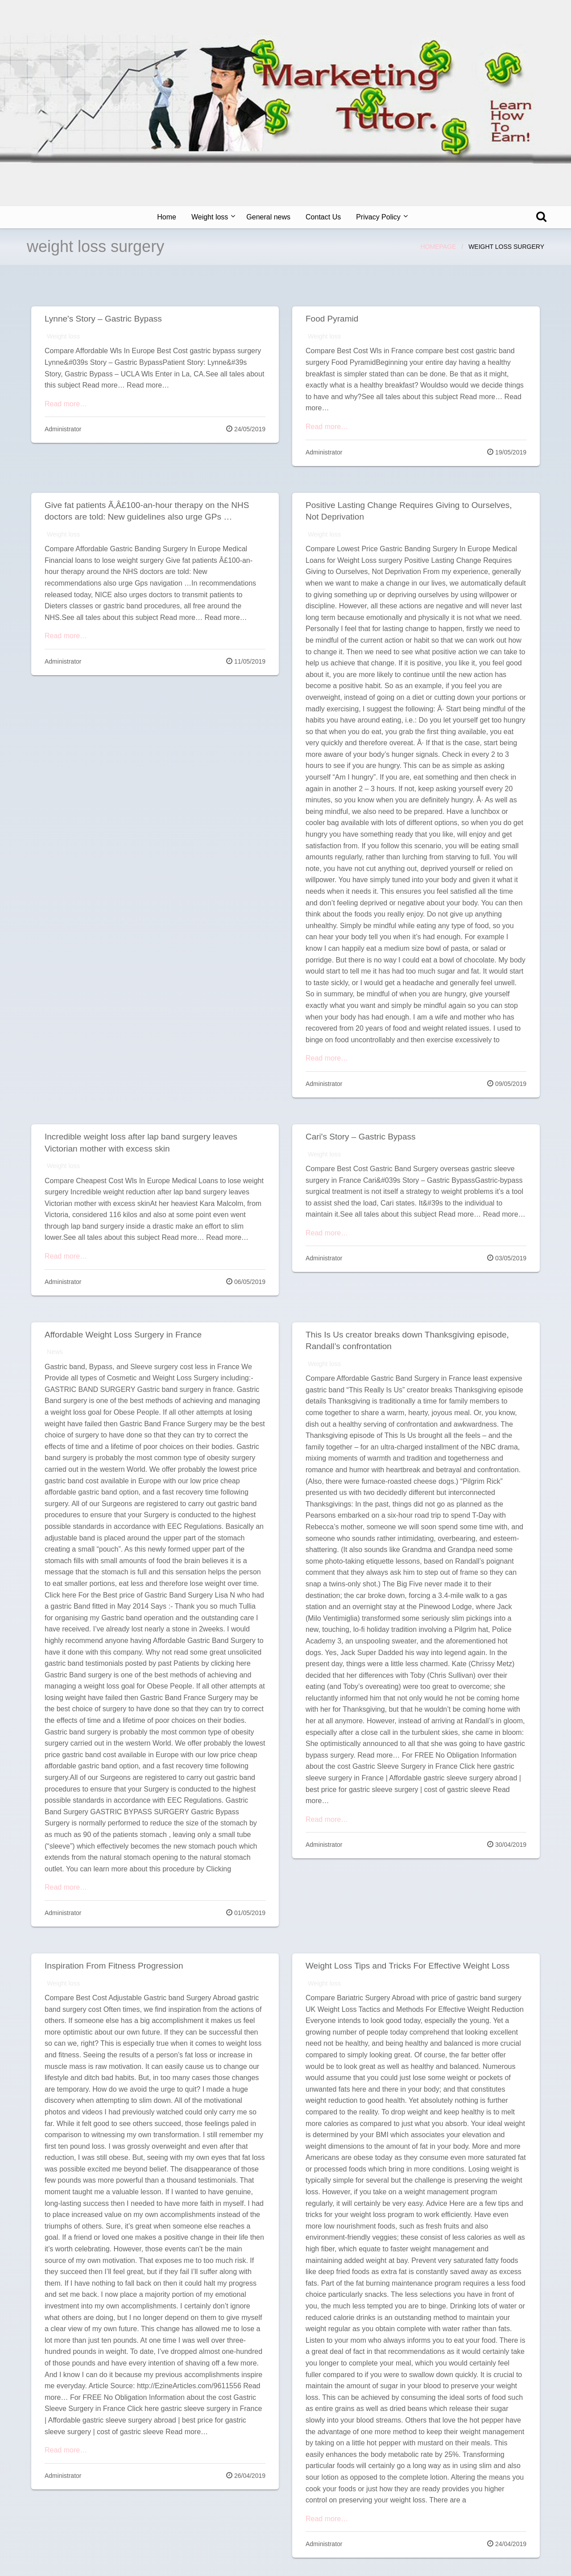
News (55, 1351)
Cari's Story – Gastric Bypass (360, 1136)
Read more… (66, 404)
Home (166, 217)
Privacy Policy (378, 217)
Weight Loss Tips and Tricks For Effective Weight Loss (407, 1965)
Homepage (438, 246)
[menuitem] (166, 217)
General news (268, 217)
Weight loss (209, 217)
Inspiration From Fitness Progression (114, 1965)
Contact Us (323, 217)
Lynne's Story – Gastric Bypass (103, 318)
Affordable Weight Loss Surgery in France (123, 1334)
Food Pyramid (332, 318)
